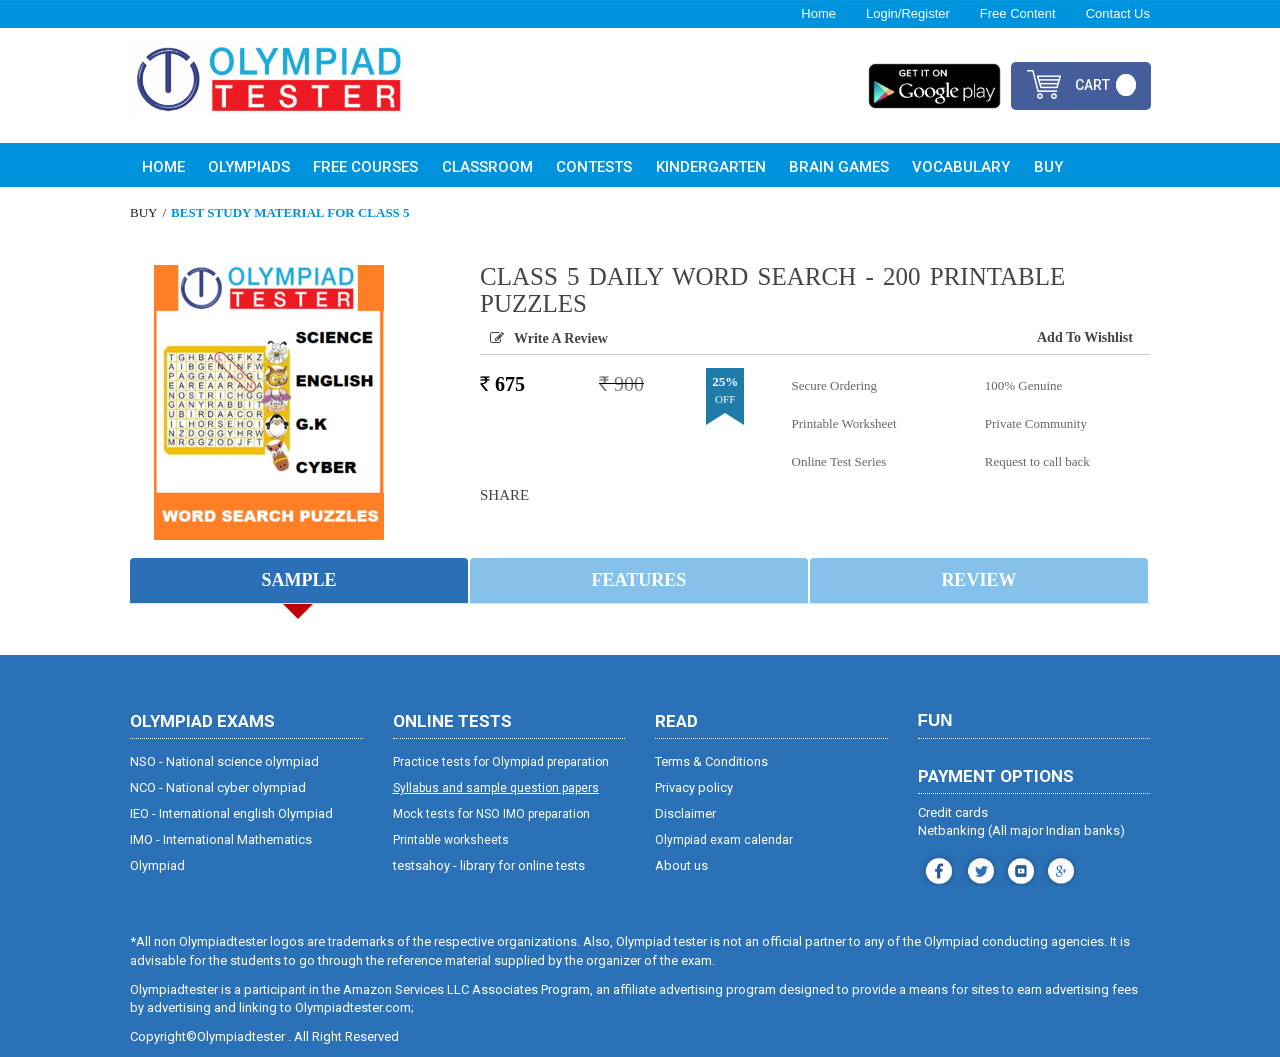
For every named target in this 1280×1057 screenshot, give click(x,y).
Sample (298, 581)
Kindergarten (711, 167)
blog (1058, 869)
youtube (1018, 869)
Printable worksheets (451, 841)
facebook (936, 869)
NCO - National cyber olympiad (218, 788)
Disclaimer (685, 814)
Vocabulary (961, 167)
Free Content (1018, 13)
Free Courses (365, 167)
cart (1092, 85)
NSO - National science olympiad (224, 762)
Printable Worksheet (844, 423)
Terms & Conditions (711, 762)
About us (681, 866)
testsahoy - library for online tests (489, 866)
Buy (1048, 167)
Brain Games (839, 167)
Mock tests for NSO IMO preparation (491, 815)
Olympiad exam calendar (724, 841)
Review (978, 581)
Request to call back (1037, 461)
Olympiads (249, 167)
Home (818, 13)
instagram (978, 869)
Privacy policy (694, 788)
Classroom (487, 167)
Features (639, 581)
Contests (594, 167)
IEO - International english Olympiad (231, 814)
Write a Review (561, 338)
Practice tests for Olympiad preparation (501, 763)
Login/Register (908, 13)
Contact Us (1118, 13)
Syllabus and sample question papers (496, 789)
